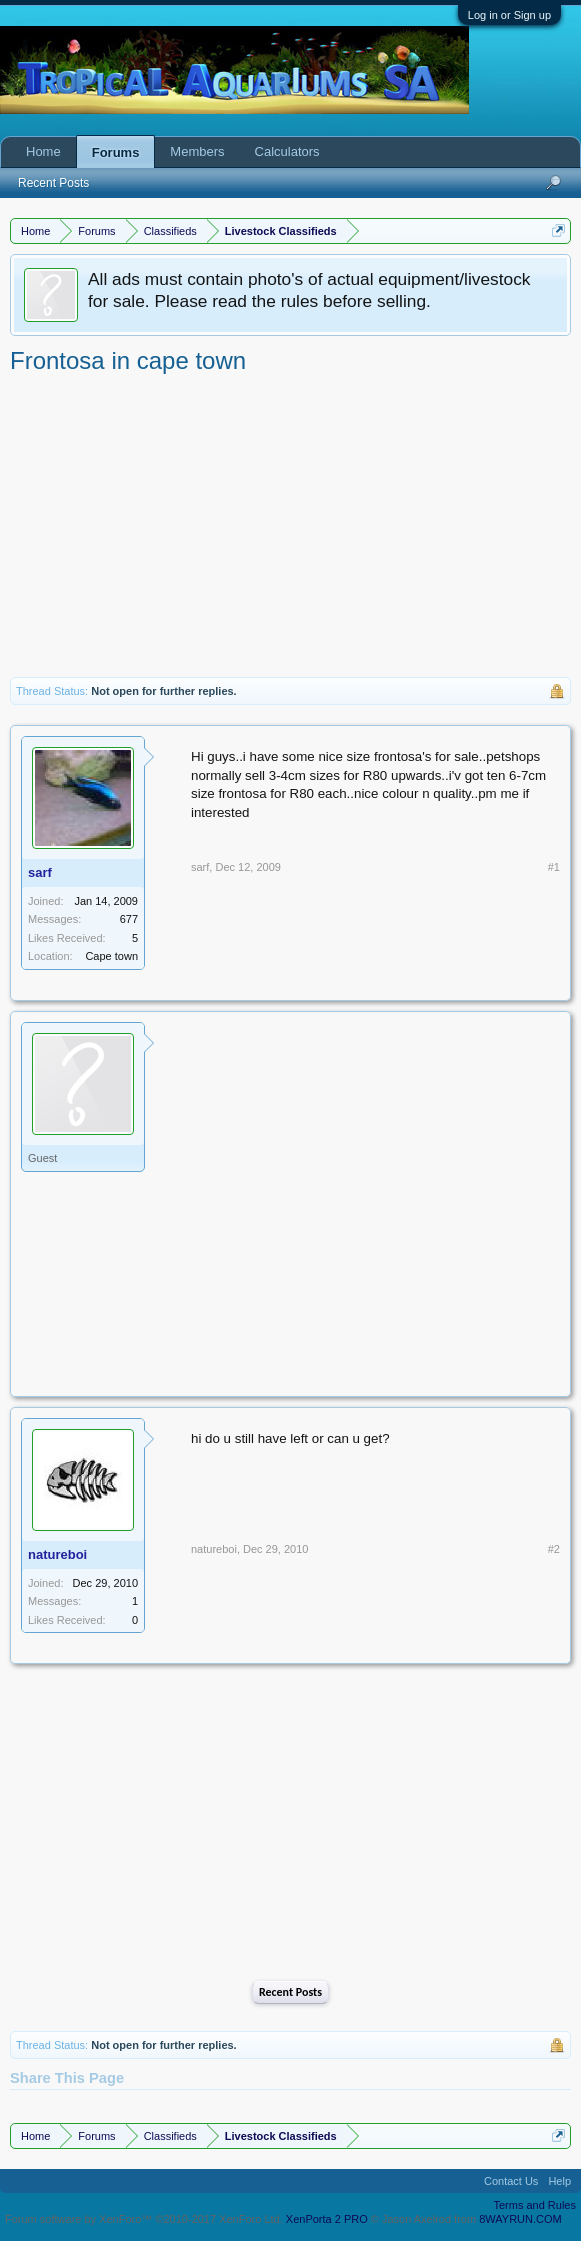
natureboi (57, 1554)
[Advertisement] (290, 527)
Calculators (287, 151)
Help (559, 2181)
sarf (40, 872)
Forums (116, 152)
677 (129, 919)
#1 (554, 867)
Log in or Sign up (509, 15)
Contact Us (511, 2181)
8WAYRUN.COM (520, 2219)
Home (43, 151)
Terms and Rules (534, 2205)
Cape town (111, 956)
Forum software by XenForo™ (144, 2219)
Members (197, 151)
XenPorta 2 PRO (327, 2219)
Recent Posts (290, 1992)
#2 (554, 1549)
